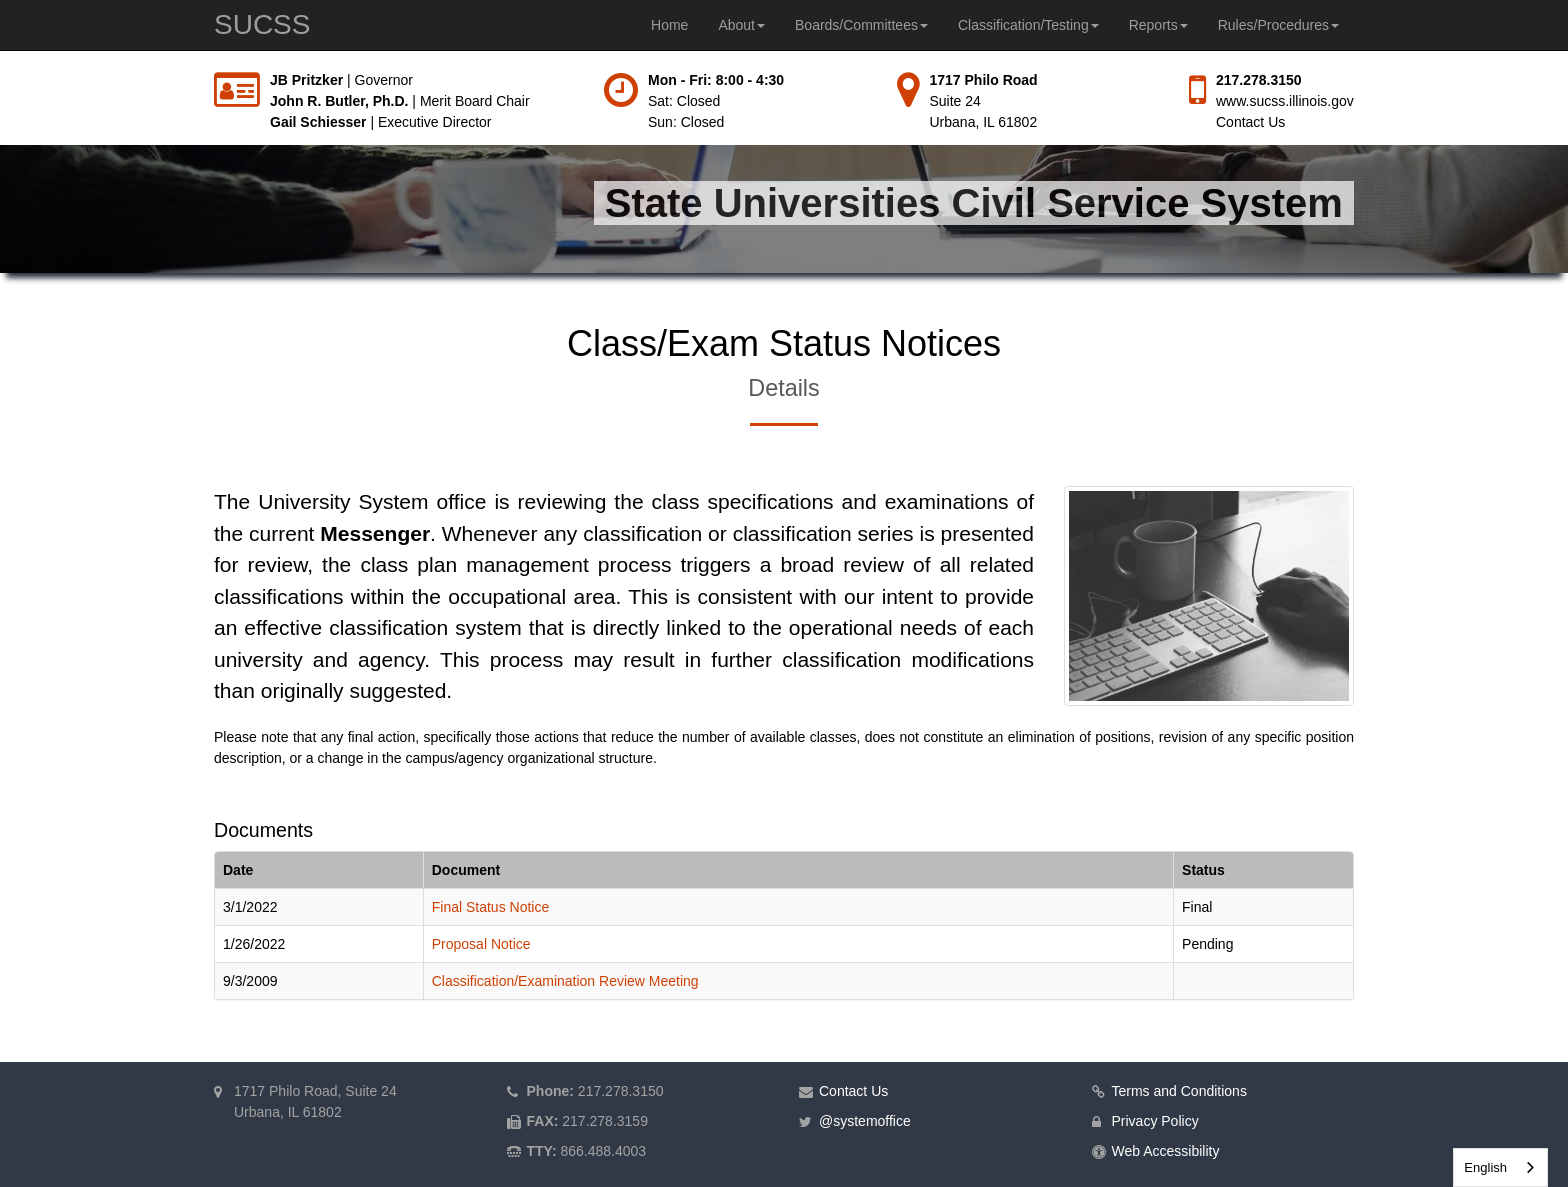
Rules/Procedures (1278, 25)
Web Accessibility (1166, 1151)
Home (669, 25)
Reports (1158, 25)
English (1485, 1167)
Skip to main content (0, 70)
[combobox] (1500, 1167)
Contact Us (1250, 122)
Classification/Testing (1028, 25)
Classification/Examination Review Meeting (565, 981)
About (741, 25)
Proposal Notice (481, 944)
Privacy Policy (1155, 1121)
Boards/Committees (861, 25)
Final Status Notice (491, 907)
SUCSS (262, 24)
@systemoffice (865, 1121)
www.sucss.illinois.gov (1285, 101)
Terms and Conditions (1179, 1091)
